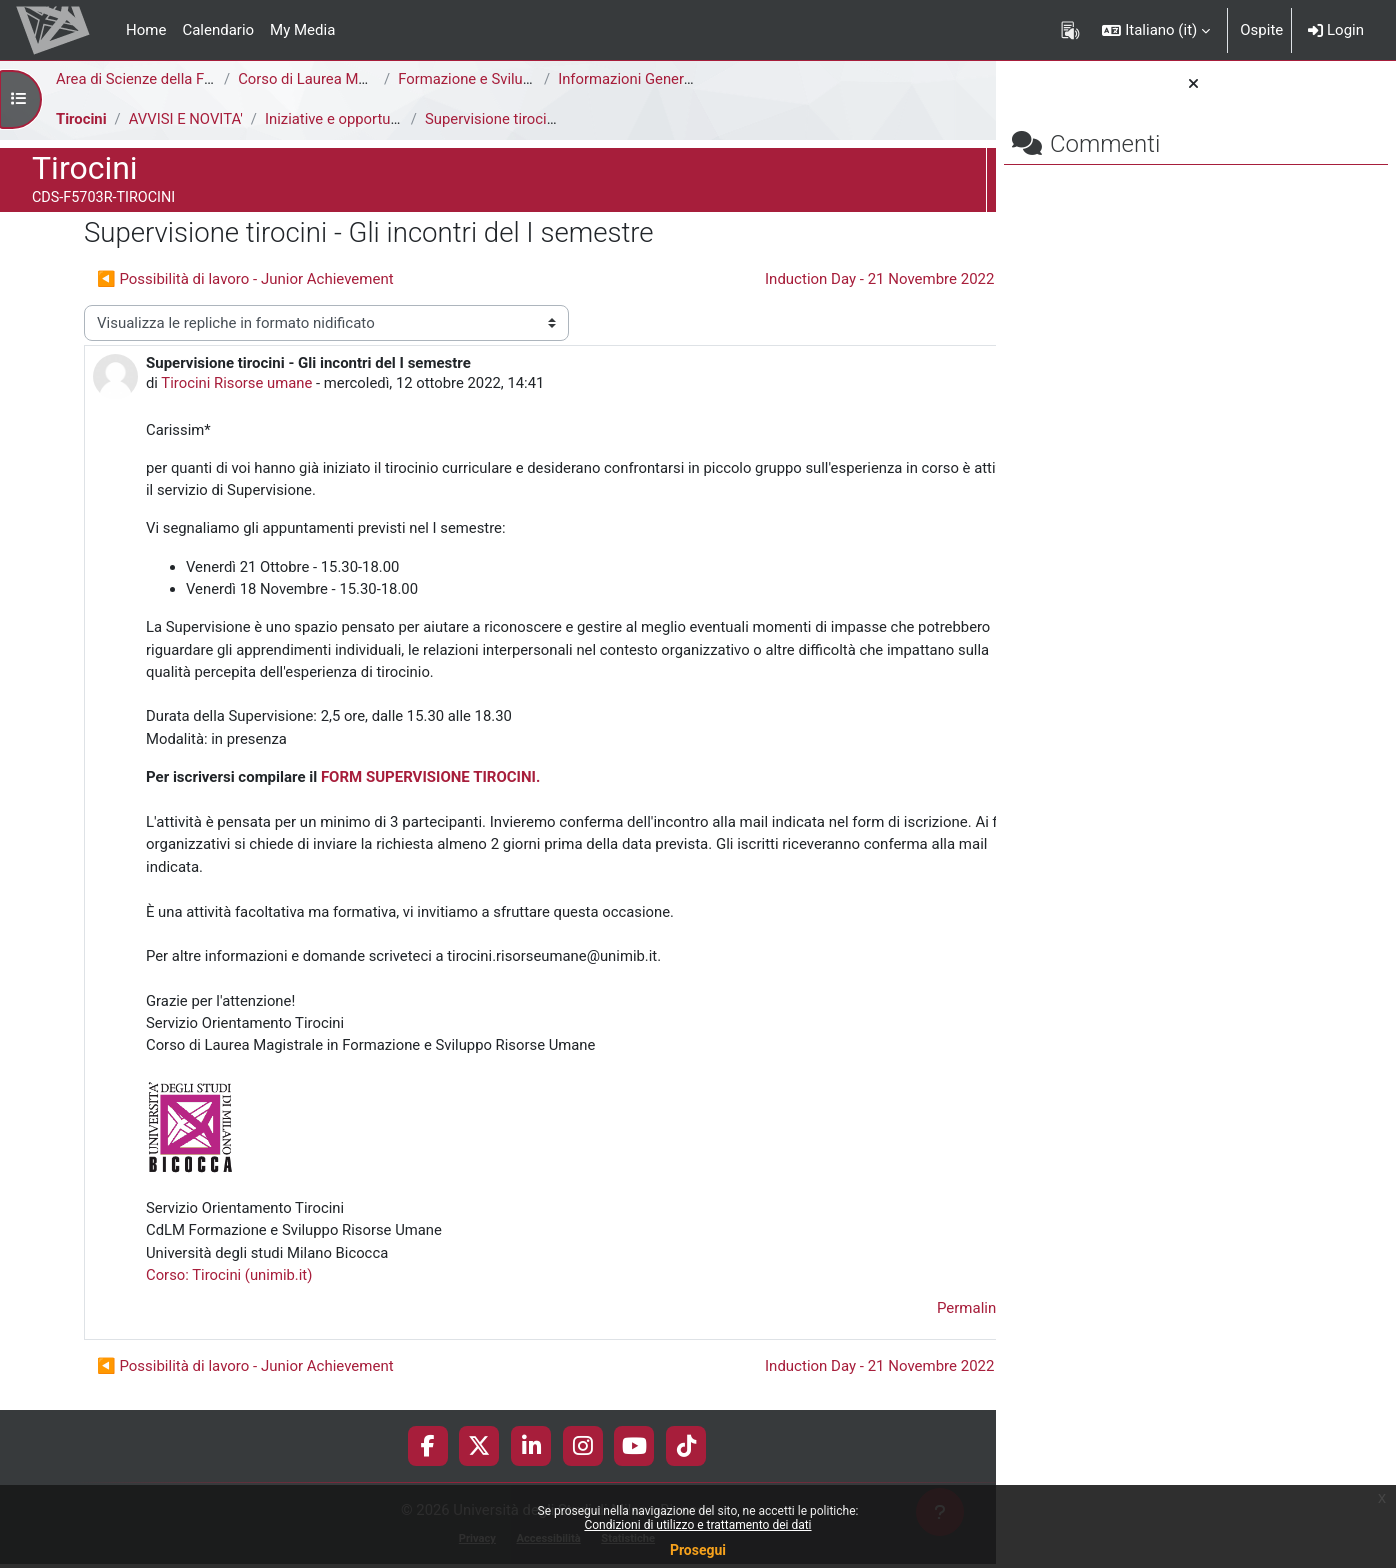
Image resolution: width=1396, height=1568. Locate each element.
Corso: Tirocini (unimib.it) (230, 1281)
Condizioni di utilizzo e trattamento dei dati (697, 1525)
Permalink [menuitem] (852, 1315)
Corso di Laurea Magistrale (327, 79)
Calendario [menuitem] (218, 30)
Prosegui (698, 1550)
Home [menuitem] (146, 30)
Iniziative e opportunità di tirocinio (380, 119)
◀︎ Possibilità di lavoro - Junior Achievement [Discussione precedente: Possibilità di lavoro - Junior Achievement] (245, 279)
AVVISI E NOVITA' (186, 119)
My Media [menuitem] (302, 30)
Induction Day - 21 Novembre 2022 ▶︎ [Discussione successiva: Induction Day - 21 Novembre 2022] (773, 279)
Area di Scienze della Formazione (166, 79)
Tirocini (81, 119)
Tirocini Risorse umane (238, 384)
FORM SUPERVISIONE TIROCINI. (430, 780)
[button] (1156, 30)
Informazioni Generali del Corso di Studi (689, 79)
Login (1336, 30)
